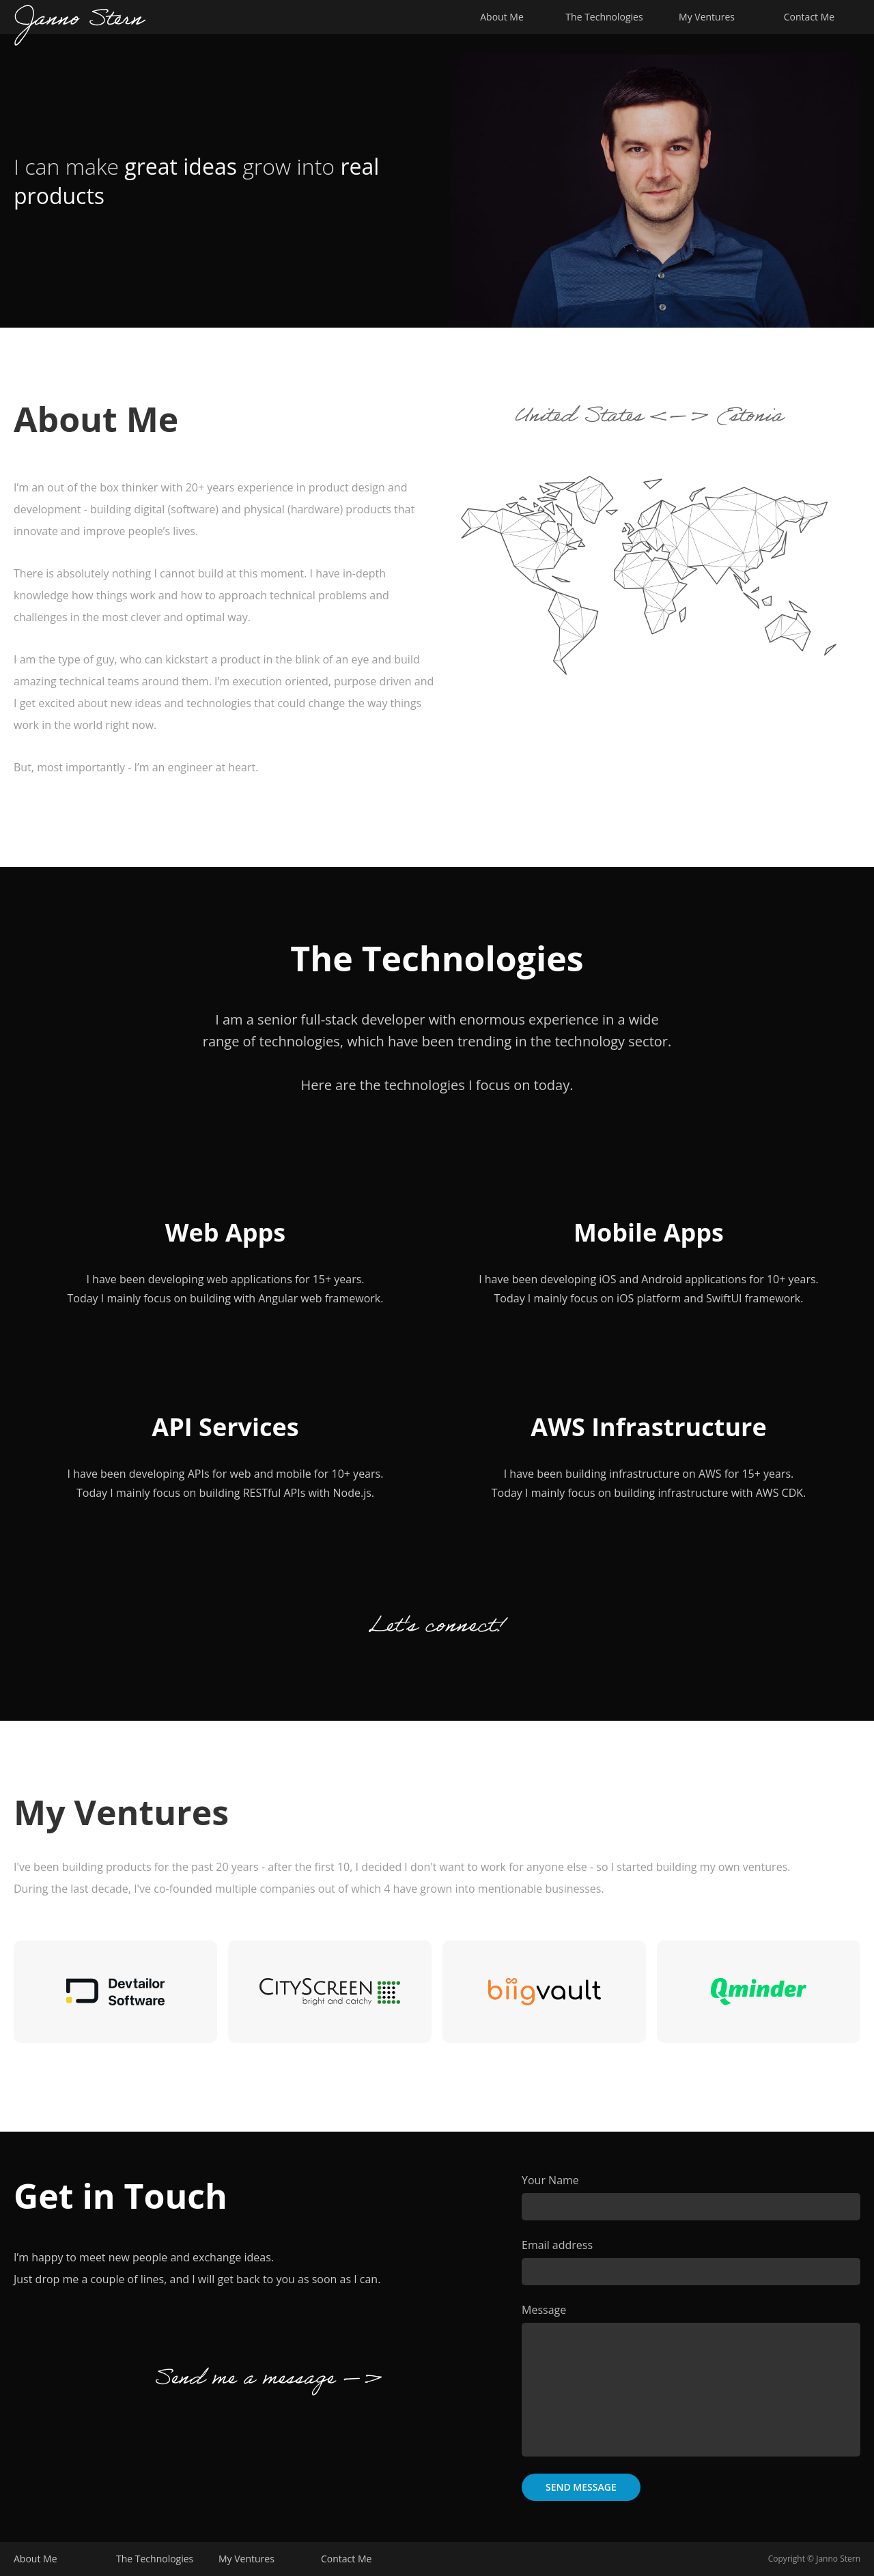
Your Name (550, 2180)
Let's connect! (437, 1628)
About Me (502, 16)
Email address (557, 2244)
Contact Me (809, 16)
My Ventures (707, 16)
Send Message (581, 2486)
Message (544, 2309)
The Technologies (604, 16)
